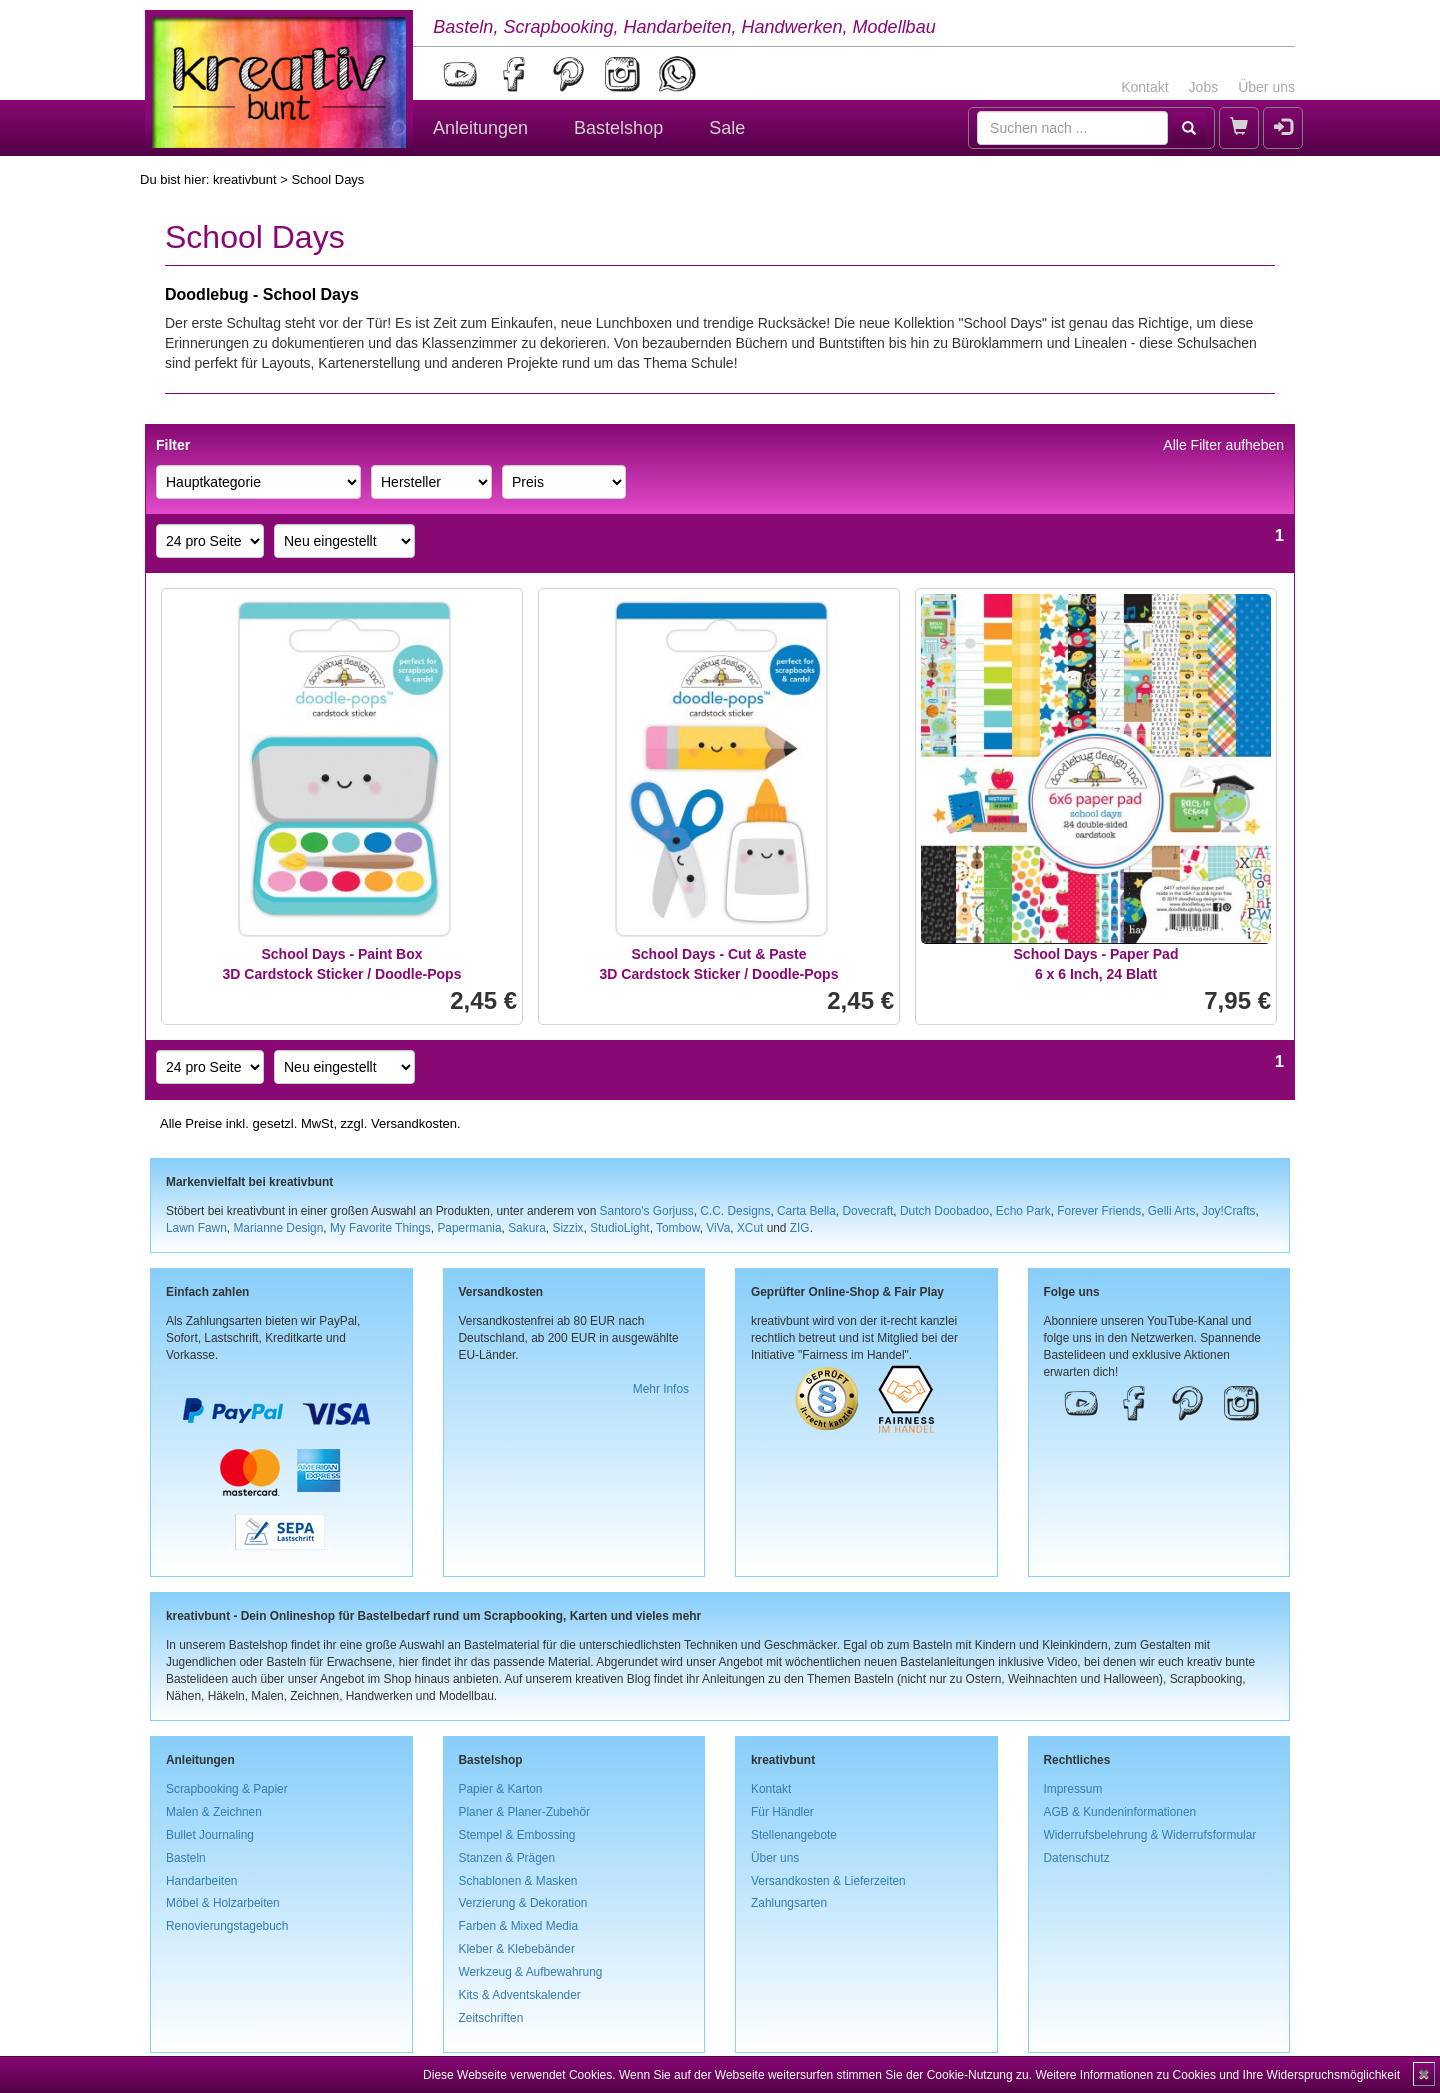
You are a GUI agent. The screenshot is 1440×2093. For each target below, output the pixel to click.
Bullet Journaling (210, 1835)
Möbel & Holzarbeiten (223, 1903)
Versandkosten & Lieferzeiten (828, 1881)
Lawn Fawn (196, 1228)
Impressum (1073, 1789)
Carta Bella (806, 1211)
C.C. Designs (735, 1211)
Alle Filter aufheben (1223, 445)
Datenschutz (1077, 1858)
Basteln (186, 1858)
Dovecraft (867, 1211)
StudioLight (620, 1228)
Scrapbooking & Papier (227, 1789)
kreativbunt (245, 179)
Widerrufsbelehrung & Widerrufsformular (1150, 1835)
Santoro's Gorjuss (647, 1211)
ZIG (800, 1228)
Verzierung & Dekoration (523, 1903)
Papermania (469, 1228)
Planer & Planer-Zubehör (525, 1812)
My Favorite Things (380, 1228)
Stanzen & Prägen (507, 1858)
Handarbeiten (201, 1881)
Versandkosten (414, 1123)
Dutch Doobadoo (944, 1211)
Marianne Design (278, 1228)
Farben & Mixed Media (519, 1926)
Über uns (1266, 87)
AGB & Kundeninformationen (1120, 1812)
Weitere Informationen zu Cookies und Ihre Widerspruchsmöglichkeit (1217, 2075)
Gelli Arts (1172, 1211)
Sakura (527, 1228)
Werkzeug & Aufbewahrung (531, 1972)
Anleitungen (480, 128)
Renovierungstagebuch (227, 1926)
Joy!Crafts (1229, 1211)
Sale (727, 128)
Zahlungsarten (789, 1903)
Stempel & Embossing (517, 1835)
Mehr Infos (661, 1389)
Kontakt (1144, 87)
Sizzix (567, 1228)
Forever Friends (1099, 1211)
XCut (750, 1228)
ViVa (718, 1228)
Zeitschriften (491, 2018)
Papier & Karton (501, 1789)
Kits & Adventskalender (520, 1995)
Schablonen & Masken (518, 1881)
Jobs (1204, 87)
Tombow (678, 1228)
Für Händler (782, 1812)
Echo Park (1023, 1211)
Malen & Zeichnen (214, 1812)
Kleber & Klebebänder (517, 1949)
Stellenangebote (794, 1835)
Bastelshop (618, 128)
